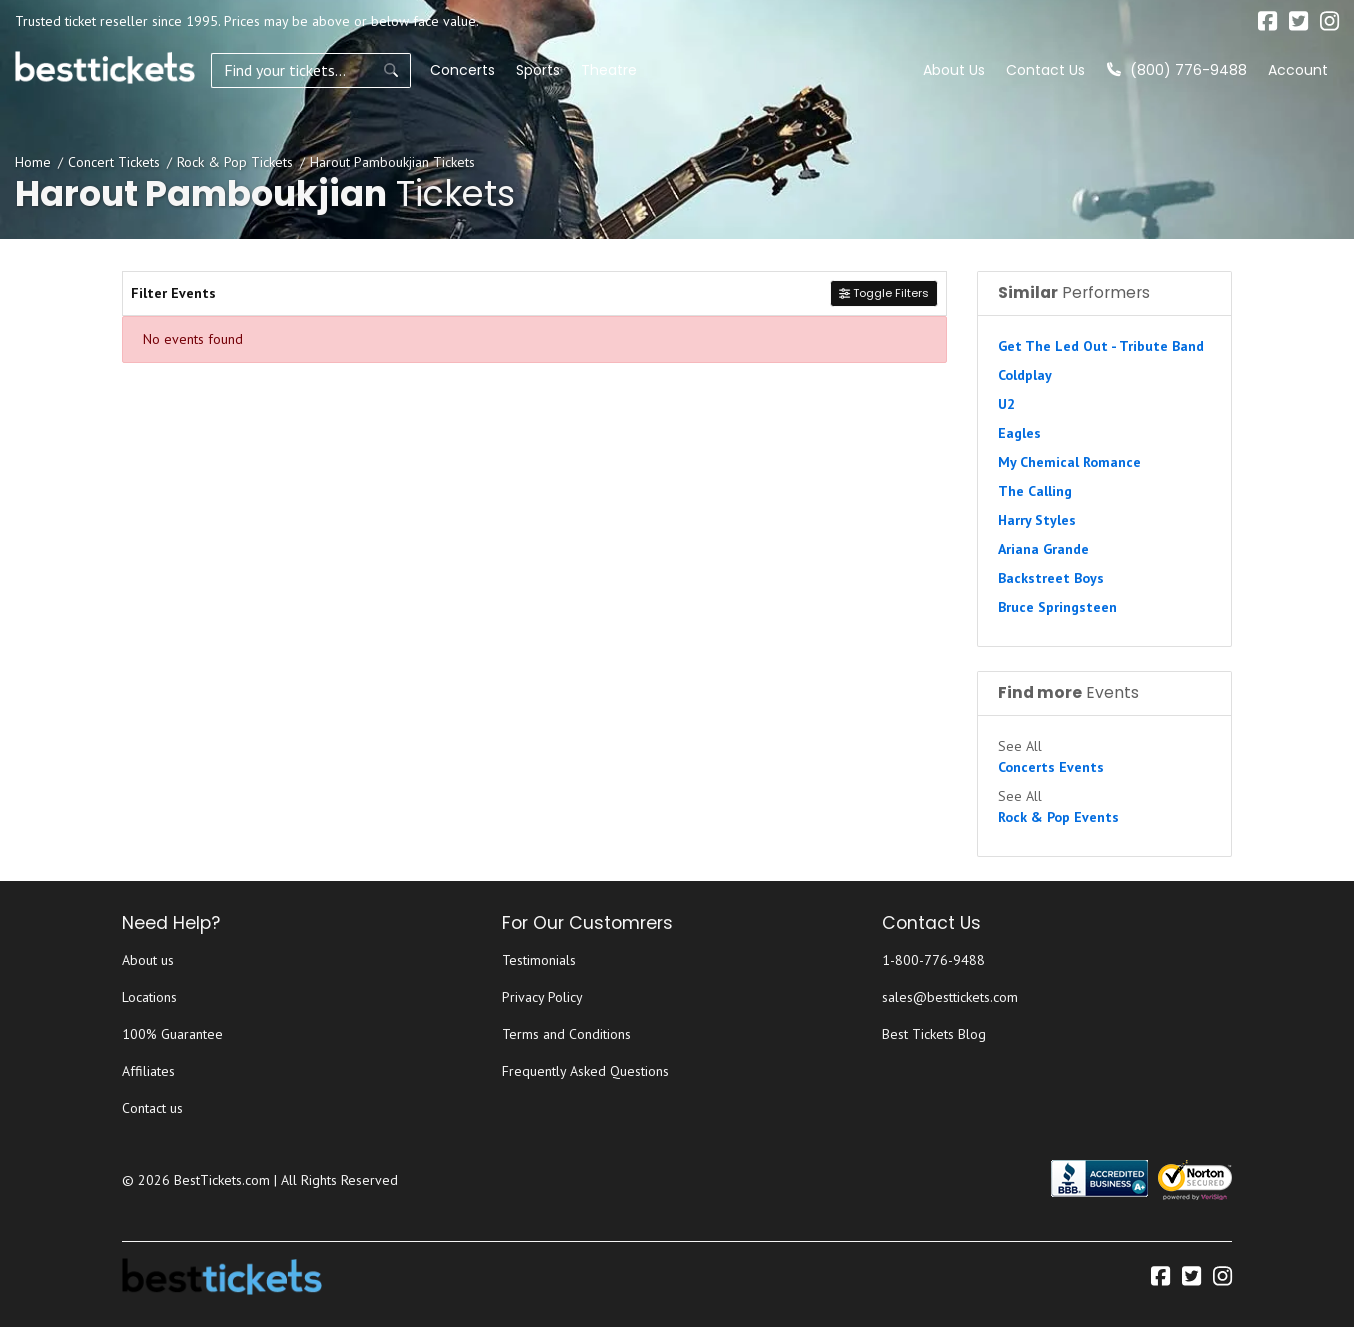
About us (148, 960)
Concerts (462, 70)
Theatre (609, 70)
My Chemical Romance (1069, 462)
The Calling (1035, 491)
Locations (149, 997)
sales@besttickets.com (950, 997)
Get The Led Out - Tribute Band (1101, 346)
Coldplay (1025, 375)
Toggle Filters (884, 293)
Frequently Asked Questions (585, 1071)
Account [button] (1298, 70)
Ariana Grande (1043, 549)
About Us (954, 70)
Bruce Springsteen (1057, 607)
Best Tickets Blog (934, 1034)
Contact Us (1045, 70)
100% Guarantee (172, 1034)
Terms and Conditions (566, 1034)
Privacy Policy (542, 997)
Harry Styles (1037, 520)
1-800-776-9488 (933, 960)
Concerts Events (1051, 767)
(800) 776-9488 (1177, 70)
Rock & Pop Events (1058, 817)
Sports (538, 70)
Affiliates (148, 1071)
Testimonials (539, 960)
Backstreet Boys (1051, 578)
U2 (1006, 404)
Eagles (1019, 433)
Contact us (152, 1108)
